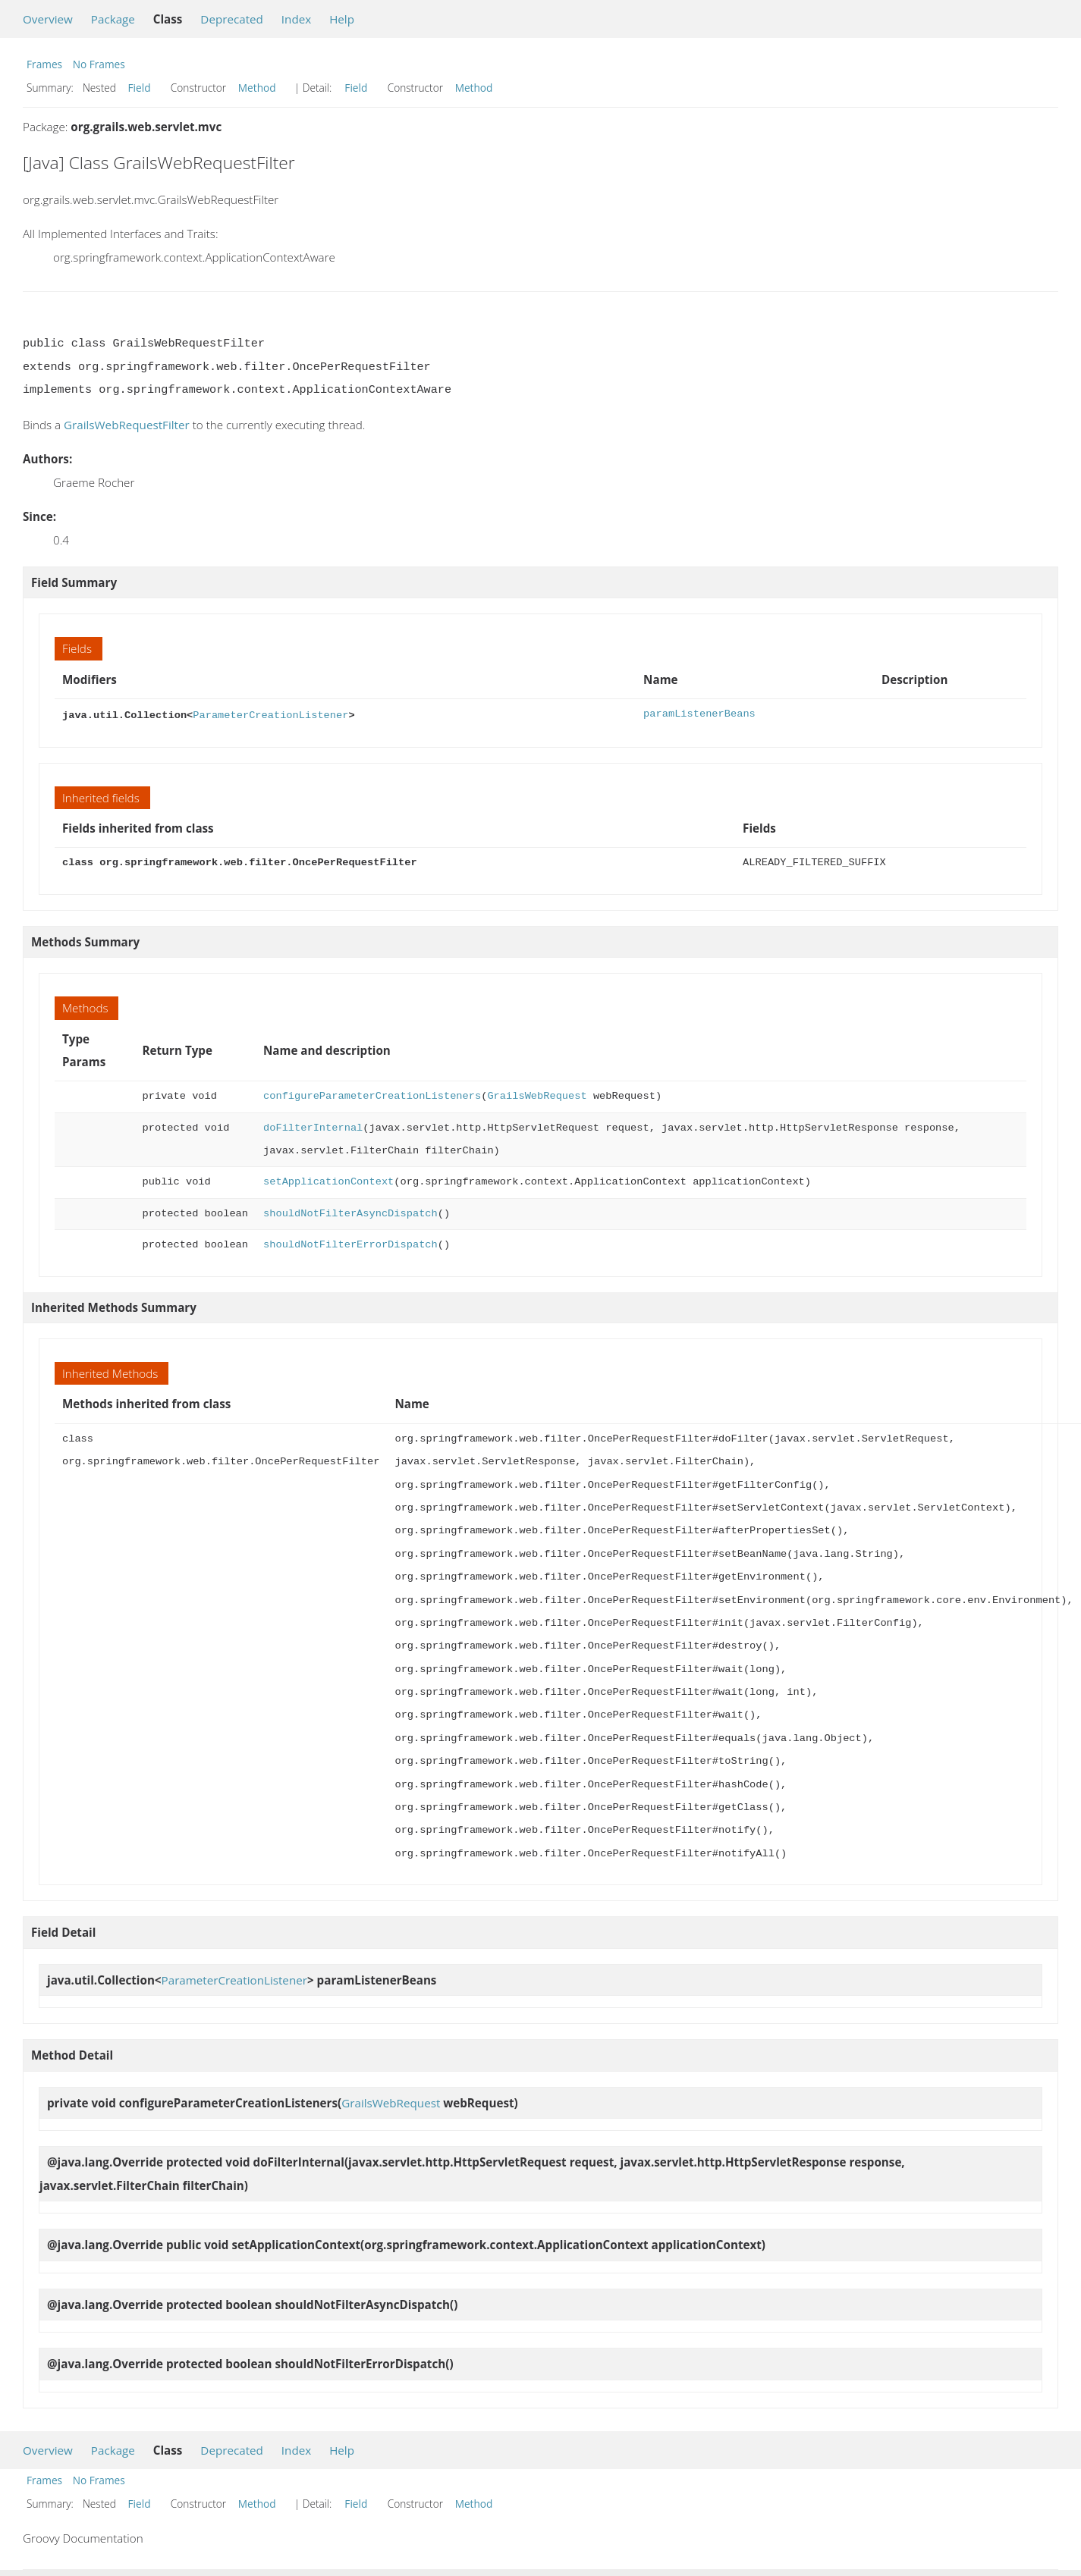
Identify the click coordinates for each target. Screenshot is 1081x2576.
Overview (48, 19)
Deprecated (231, 19)
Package (113, 19)
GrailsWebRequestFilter (127, 424)
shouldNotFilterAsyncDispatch (350, 1212)
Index (296, 19)
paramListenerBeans (699, 714)
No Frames (99, 64)
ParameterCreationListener (270, 714)
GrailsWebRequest (536, 1094)
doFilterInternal (313, 1126)
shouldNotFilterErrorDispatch (350, 1243)
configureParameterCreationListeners (372, 1094)
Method (257, 87)
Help (341, 19)
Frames (44, 64)
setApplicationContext (328, 1180)
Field (139, 87)
